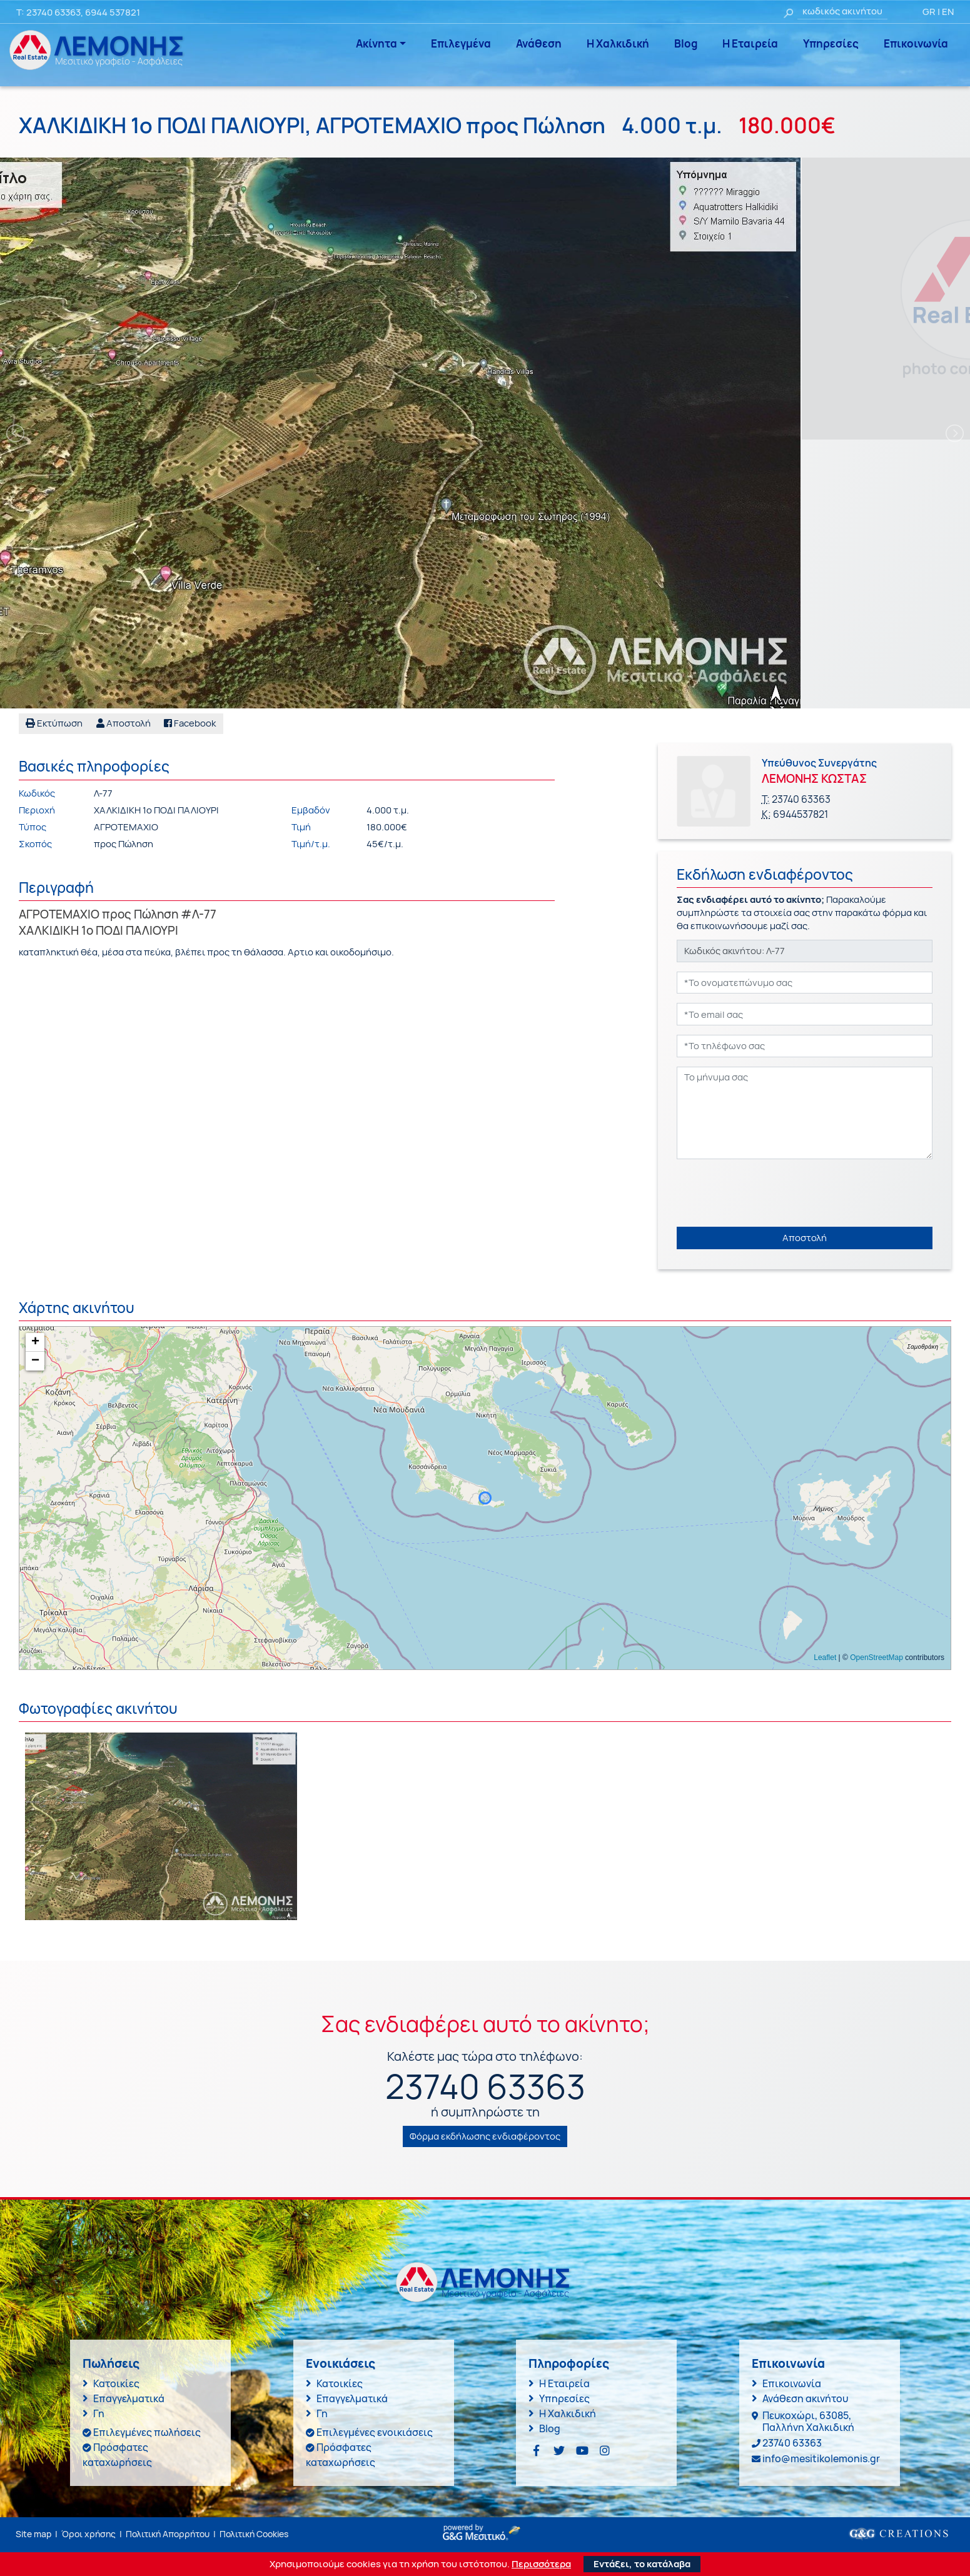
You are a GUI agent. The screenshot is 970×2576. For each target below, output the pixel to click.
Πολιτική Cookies (254, 2534)
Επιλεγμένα (461, 43)
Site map (33, 2534)
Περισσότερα (541, 2564)
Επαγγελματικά (128, 2398)
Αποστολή (804, 1237)
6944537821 (800, 814)
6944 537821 (112, 12)
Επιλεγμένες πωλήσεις (147, 2432)
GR (929, 11)
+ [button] (35, 1342)
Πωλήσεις (111, 2363)
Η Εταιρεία (750, 43)
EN (948, 11)
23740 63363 (53, 12)
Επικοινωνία (916, 43)
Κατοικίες (116, 2383)
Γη (98, 2413)
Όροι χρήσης (88, 2534)
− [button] (35, 1361)
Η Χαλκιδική (618, 43)
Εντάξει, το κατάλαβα (642, 2563)
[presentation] (772, 1193)
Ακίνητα (376, 43)
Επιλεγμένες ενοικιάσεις (374, 2432)
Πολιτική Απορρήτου (168, 2534)
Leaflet (825, 1657)
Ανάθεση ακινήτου (805, 2398)
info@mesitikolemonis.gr (821, 2458)
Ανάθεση (539, 43)
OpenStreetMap (876, 1657)
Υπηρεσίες (831, 43)
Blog (685, 43)
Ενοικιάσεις (340, 2363)
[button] (123, 724)
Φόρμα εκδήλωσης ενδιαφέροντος (485, 2136)
